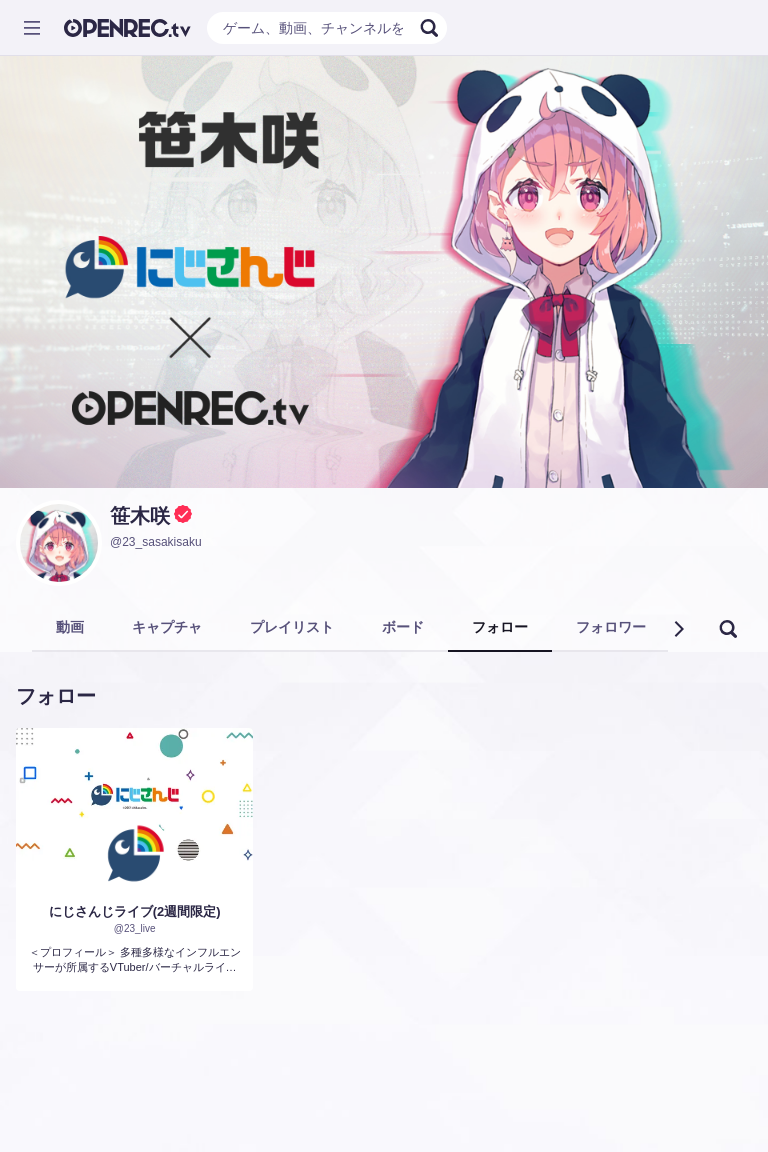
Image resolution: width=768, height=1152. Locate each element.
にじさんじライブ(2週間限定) (135, 911)
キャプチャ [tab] (167, 627)
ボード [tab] (403, 627)
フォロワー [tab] (611, 627)
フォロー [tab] (500, 627)
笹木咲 (140, 516)
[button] (678, 629)
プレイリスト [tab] (292, 627)
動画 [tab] (70, 627)
